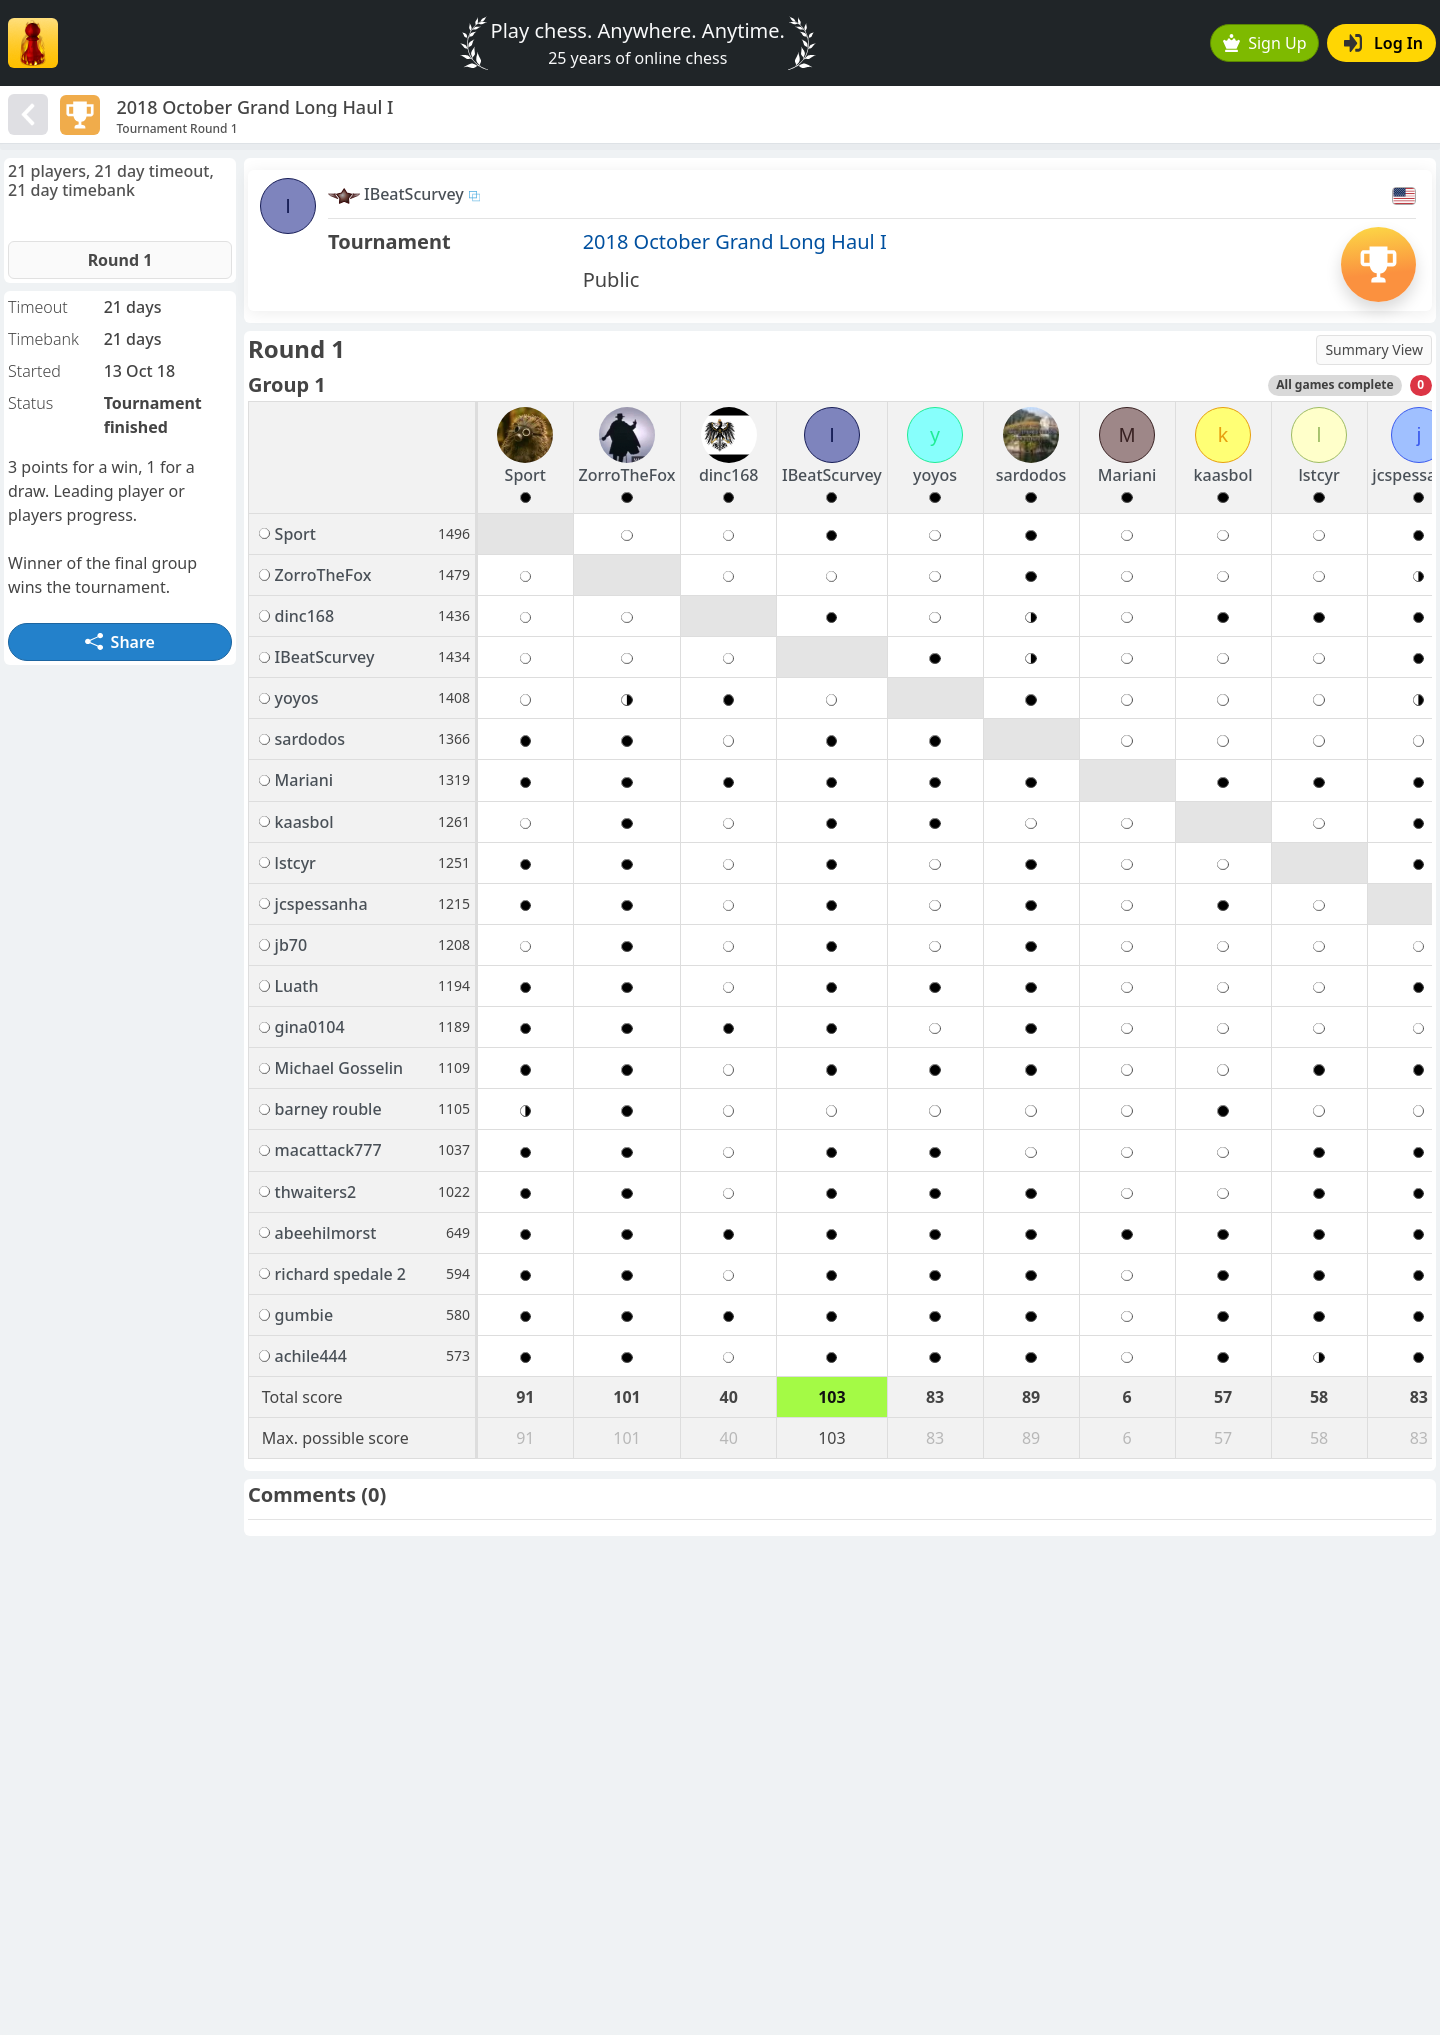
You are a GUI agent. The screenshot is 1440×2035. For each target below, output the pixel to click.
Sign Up (1265, 43)
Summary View (1374, 349)
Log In (1383, 43)
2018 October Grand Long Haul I (735, 241)
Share (120, 642)
